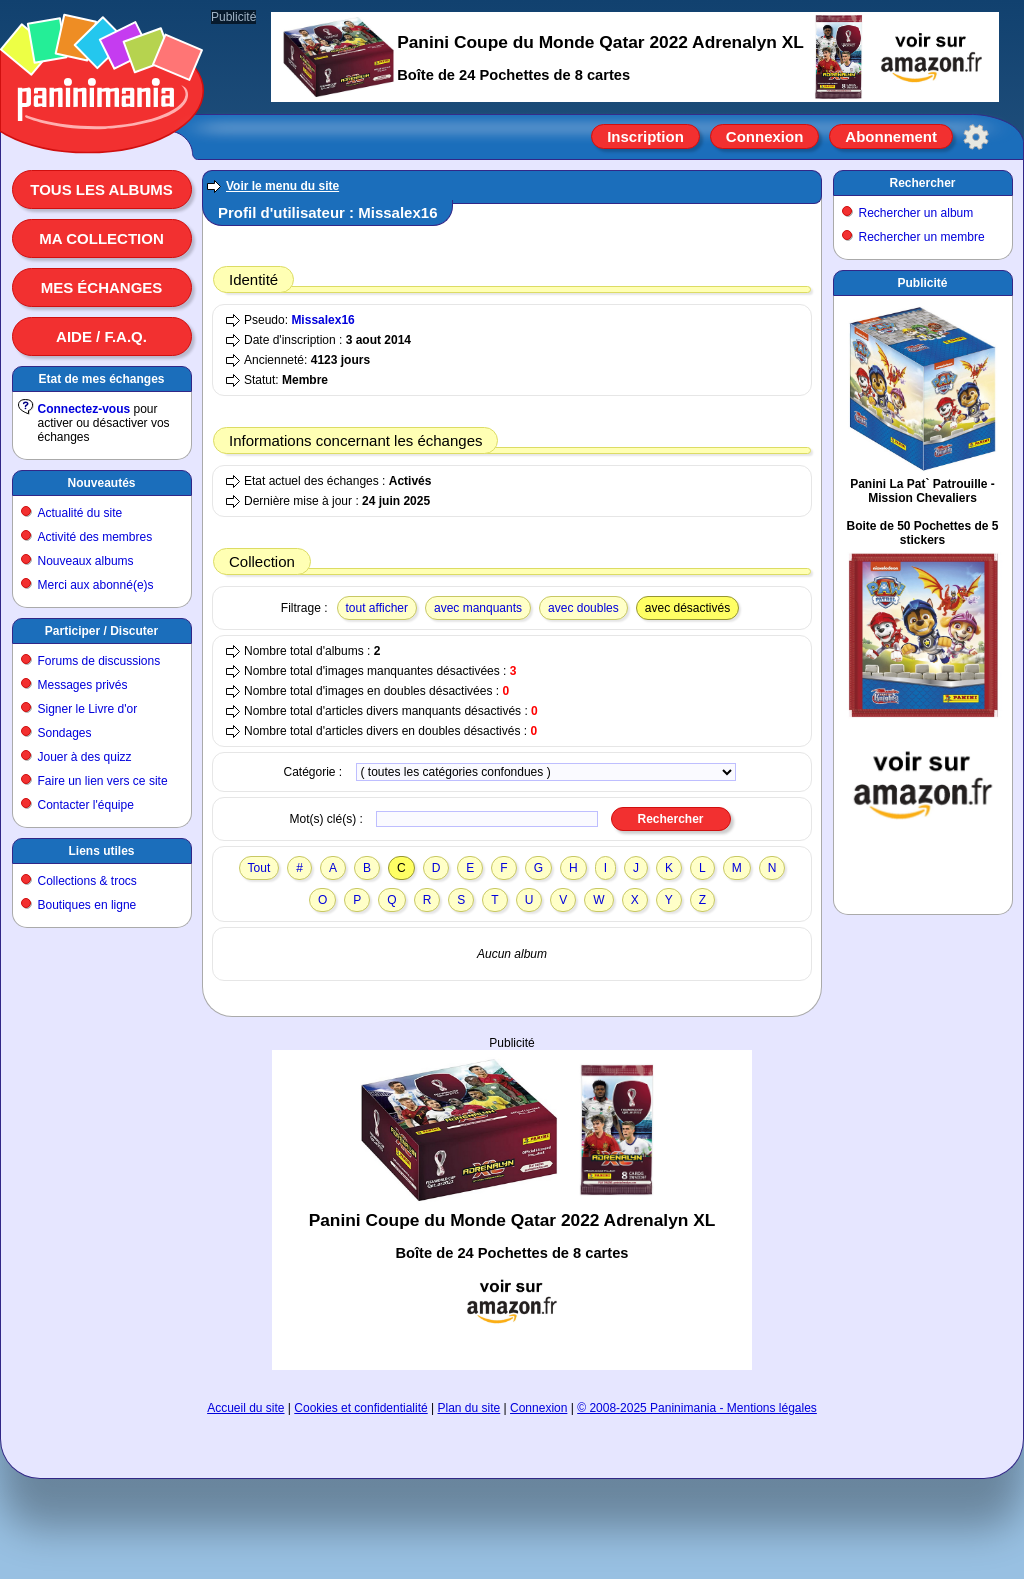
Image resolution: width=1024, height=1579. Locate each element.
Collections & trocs (87, 881)
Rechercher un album (916, 213)
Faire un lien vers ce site (103, 781)
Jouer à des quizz (85, 757)
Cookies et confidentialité (360, 1408)
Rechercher (922, 183)
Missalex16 (322, 320)
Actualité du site (80, 513)
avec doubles (583, 608)
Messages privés (83, 685)
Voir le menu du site (282, 186)
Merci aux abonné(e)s (96, 585)
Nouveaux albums (86, 561)
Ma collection (101, 238)
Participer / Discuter (101, 631)
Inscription (645, 136)
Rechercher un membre (922, 237)
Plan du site (469, 1408)
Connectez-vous (84, 409)
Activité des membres (95, 537)
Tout (259, 868)
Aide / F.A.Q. (101, 336)
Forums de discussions (99, 661)
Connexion (765, 136)
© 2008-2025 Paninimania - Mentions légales (697, 1408)
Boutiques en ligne (87, 905)
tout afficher (377, 608)
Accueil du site (245, 1408)
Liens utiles (101, 851)
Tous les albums (101, 189)
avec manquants (478, 608)
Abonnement (891, 136)
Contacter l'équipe (86, 805)
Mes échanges (102, 287)
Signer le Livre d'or (88, 709)
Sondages (65, 733)
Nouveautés (101, 483)
